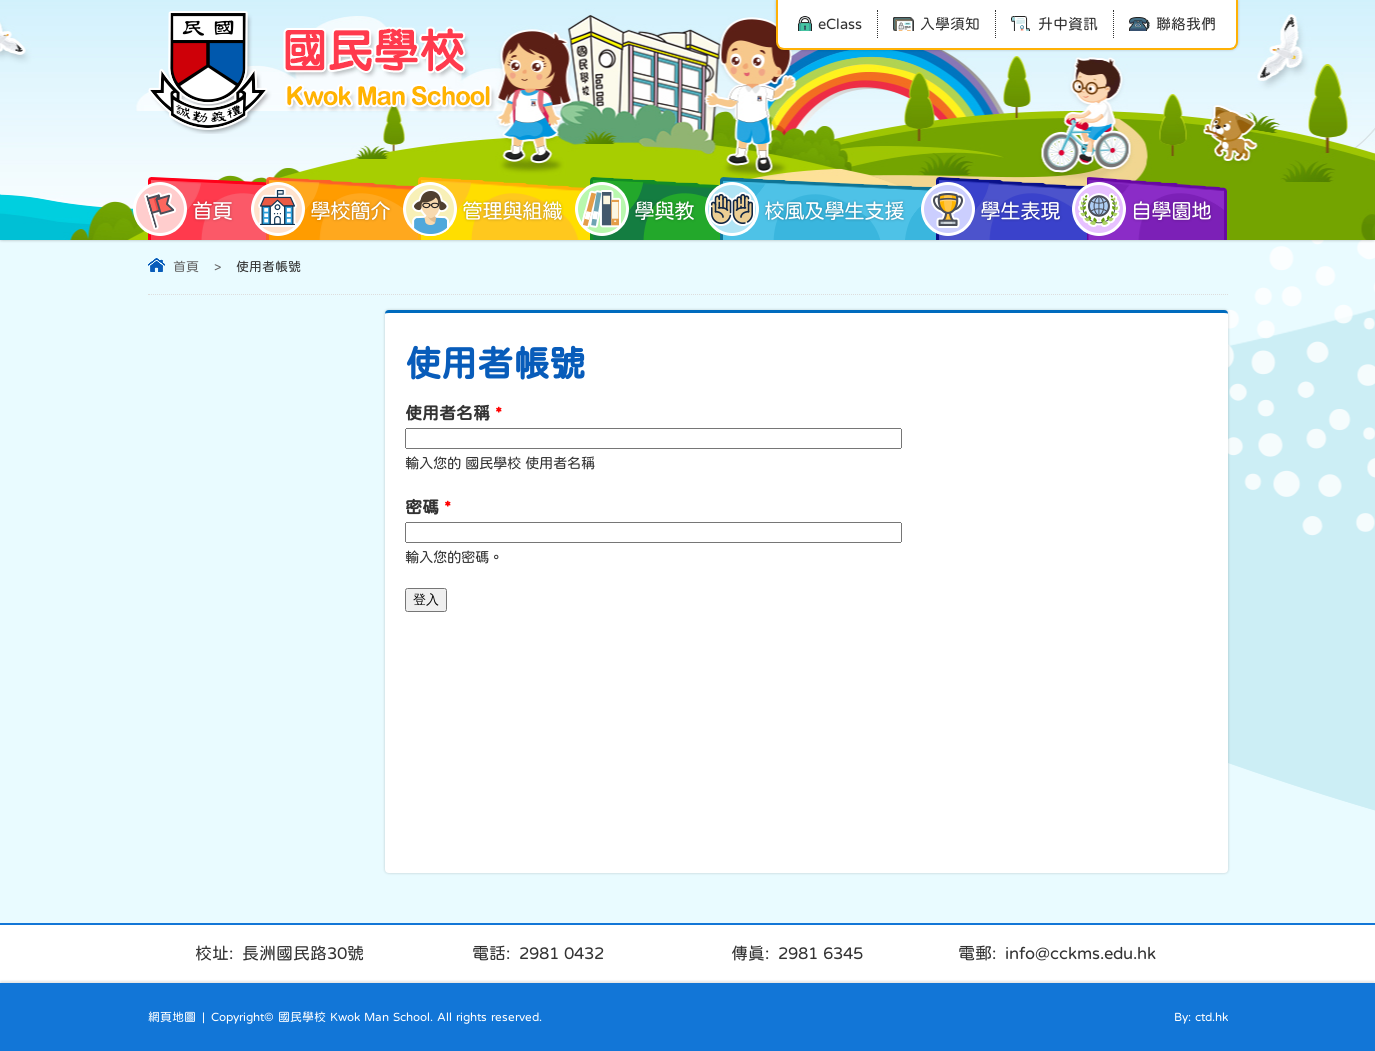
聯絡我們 (1172, 23)
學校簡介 (328, 209)
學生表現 (998, 209)
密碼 (428, 507)
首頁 (190, 209)
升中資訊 (1054, 23)
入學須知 (936, 23)
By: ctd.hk (1201, 1017)
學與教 (642, 209)
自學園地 (1149, 209)
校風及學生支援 (812, 209)
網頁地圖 (172, 1017)
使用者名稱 (453, 413)
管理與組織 (490, 209)
